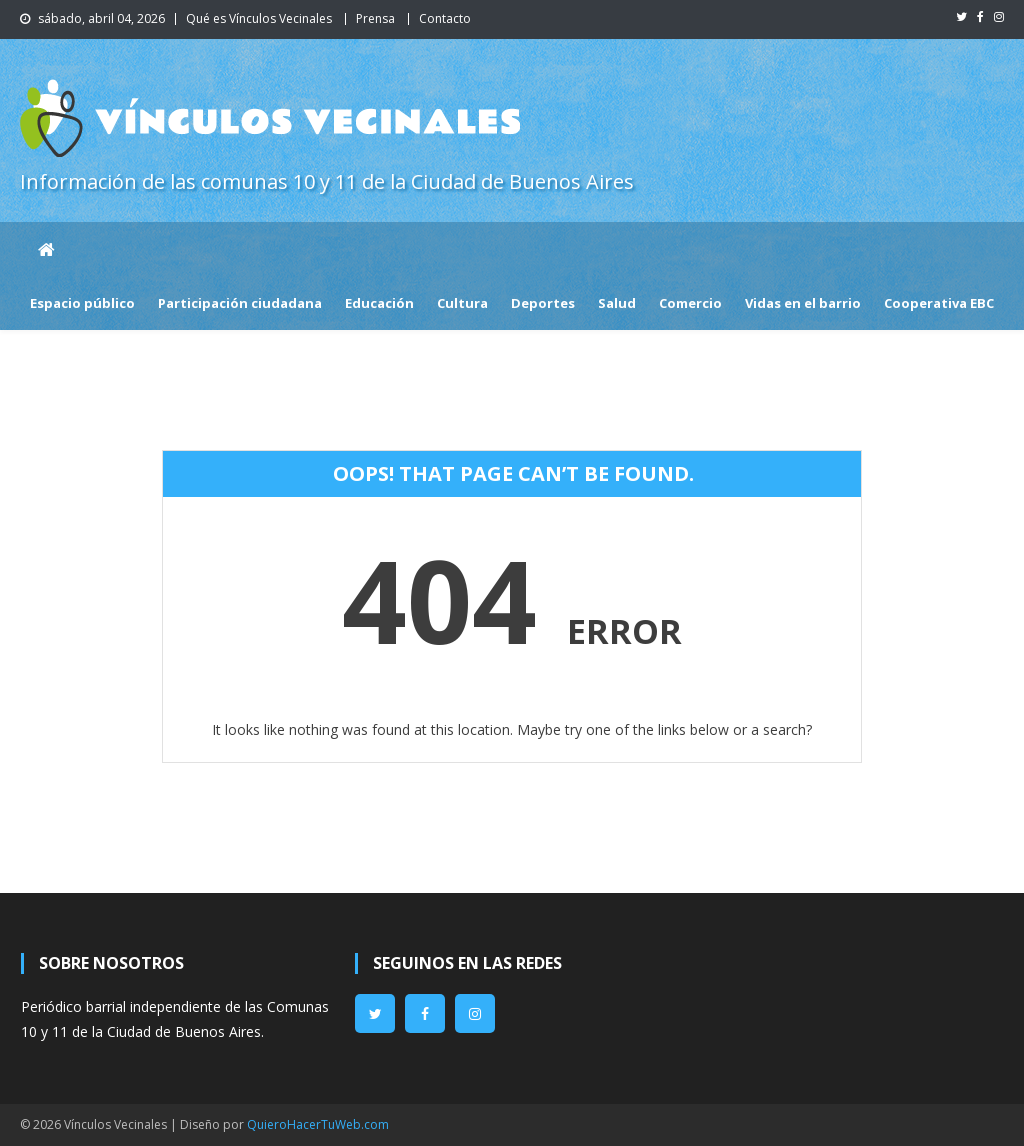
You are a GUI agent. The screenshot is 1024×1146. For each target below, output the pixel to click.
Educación (379, 303)
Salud (617, 303)
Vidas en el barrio (803, 303)
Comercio (690, 303)
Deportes (543, 303)
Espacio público (82, 303)
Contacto (445, 18)
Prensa (375, 18)
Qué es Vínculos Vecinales (259, 18)
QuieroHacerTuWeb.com (318, 1124)
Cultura (462, 303)
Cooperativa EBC (939, 303)
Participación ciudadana (240, 303)
